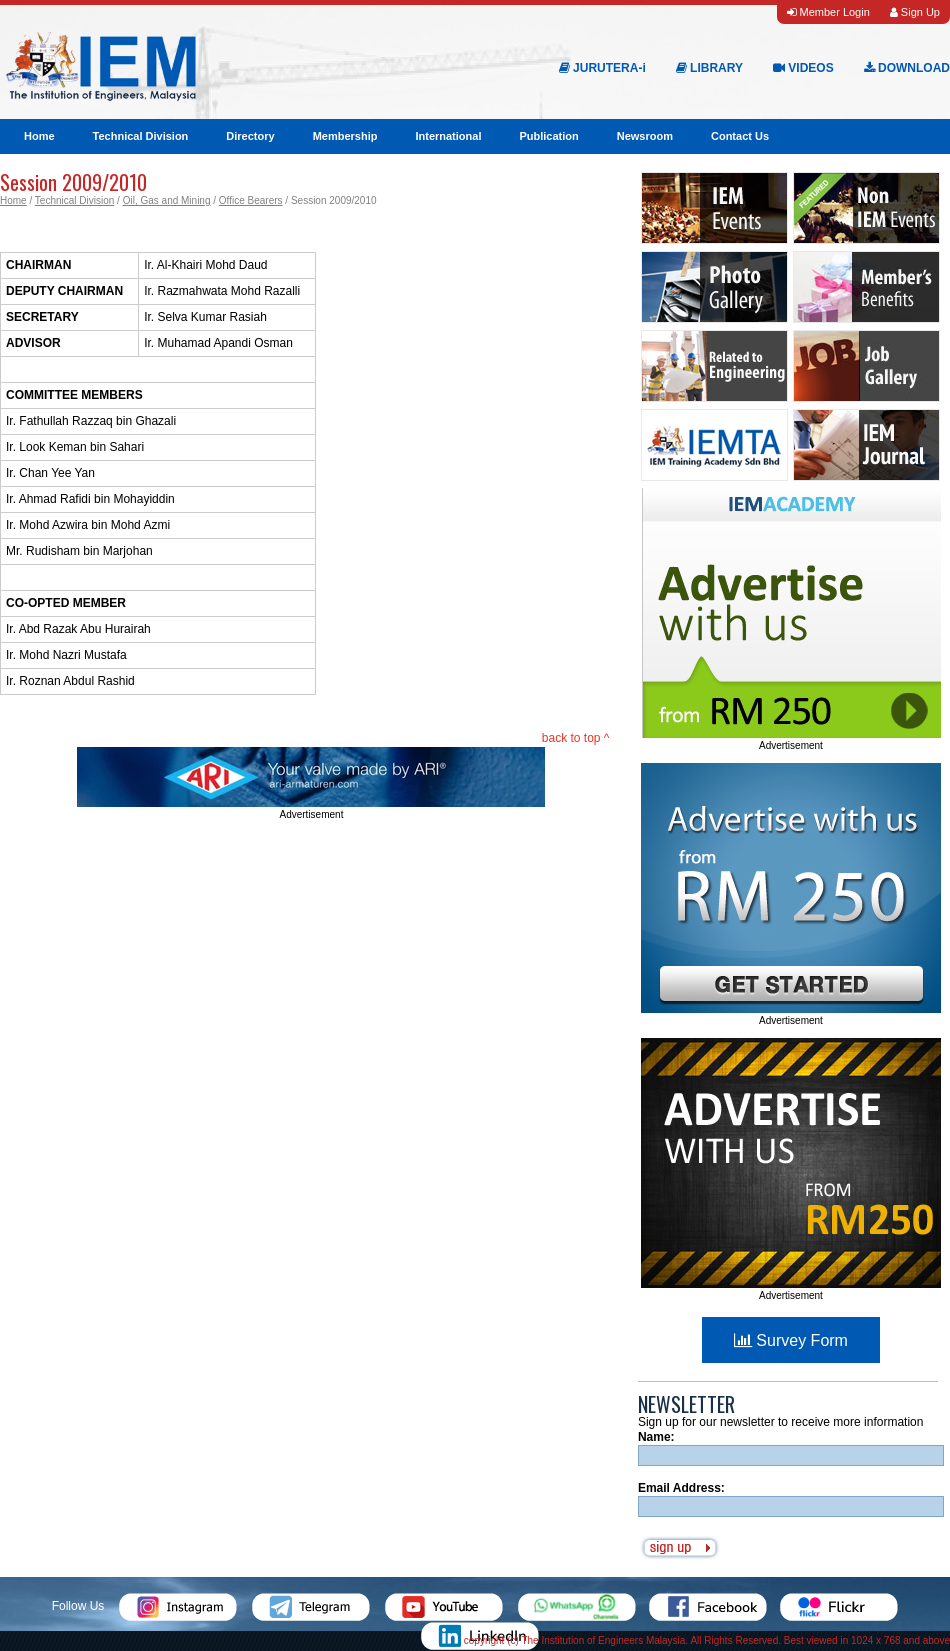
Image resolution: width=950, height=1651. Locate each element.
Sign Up (915, 12)
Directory (250, 136)
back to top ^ (576, 738)
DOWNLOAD (907, 68)
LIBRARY (709, 68)
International (448, 136)
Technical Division (141, 136)
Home (39, 136)
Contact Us (740, 136)
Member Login (828, 12)
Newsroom (645, 136)
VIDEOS (803, 68)
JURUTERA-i (602, 68)
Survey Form (791, 1340)
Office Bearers (251, 200)
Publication (548, 136)
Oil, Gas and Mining (167, 200)
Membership (345, 136)
